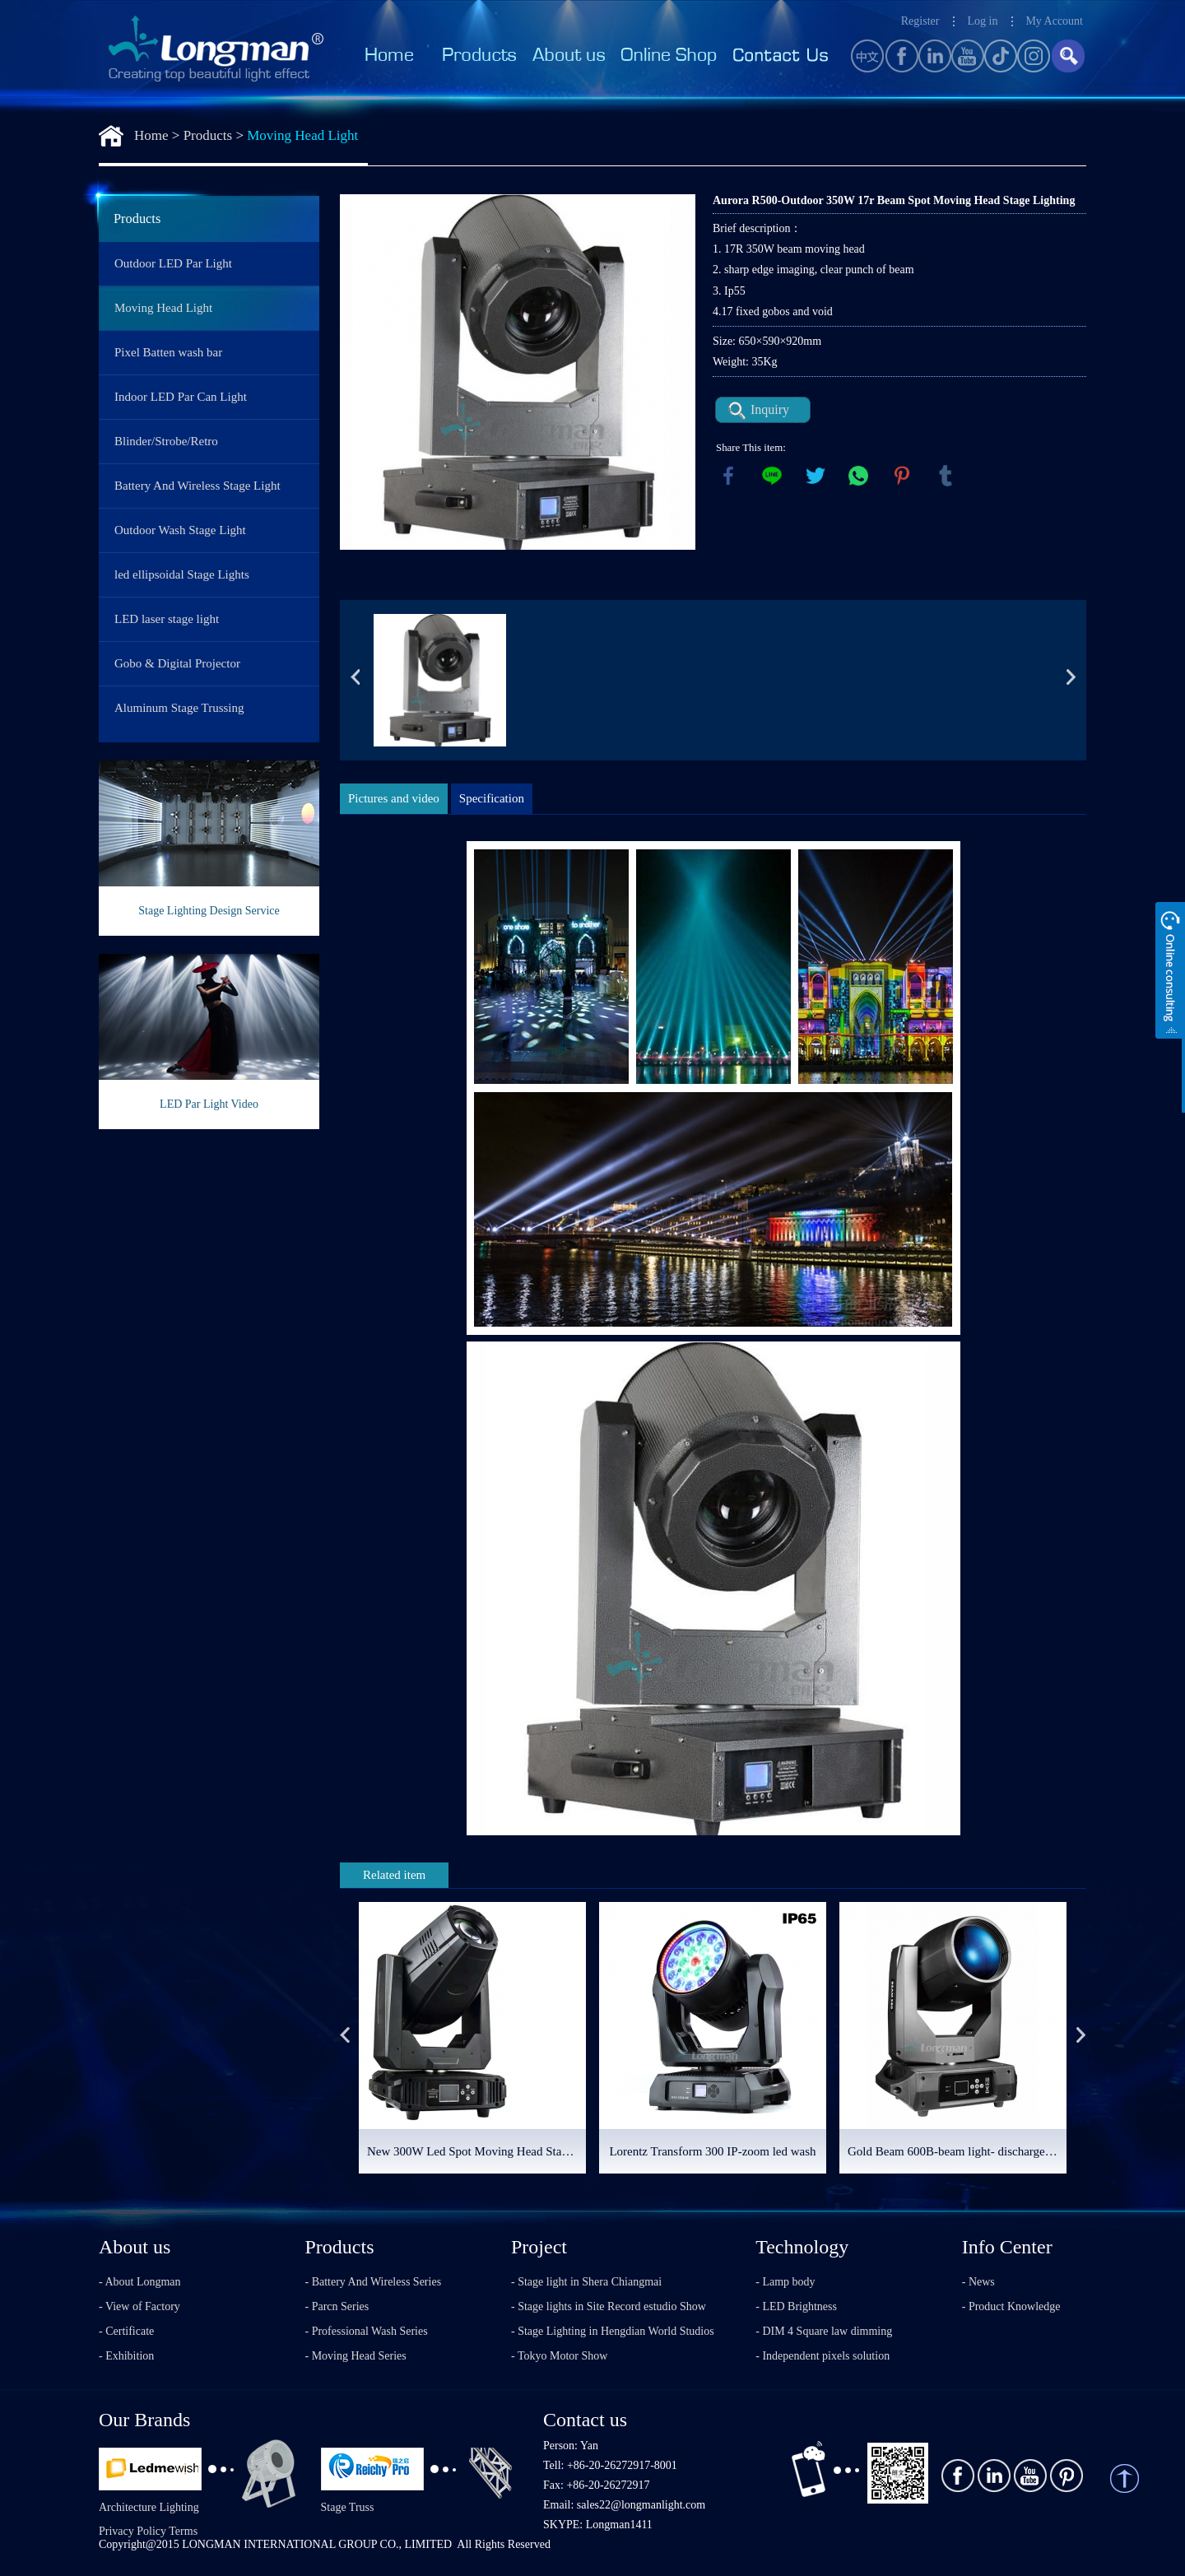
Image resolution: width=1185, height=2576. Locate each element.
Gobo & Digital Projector (177, 663)
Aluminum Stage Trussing (179, 707)
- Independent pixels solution (822, 2356)
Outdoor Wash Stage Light (180, 530)
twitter (815, 475)
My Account (1054, 21)
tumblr (945, 475)
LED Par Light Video (209, 1104)
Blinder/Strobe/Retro (166, 441)
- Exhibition (126, 2356)
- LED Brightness (796, 2306)
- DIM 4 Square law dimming (823, 2331)
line (772, 475)
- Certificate (126, 2331)
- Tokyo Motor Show (559, 2356)
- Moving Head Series (356, 2356)
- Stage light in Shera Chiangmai (586, 2282)
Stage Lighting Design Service (208, 910)
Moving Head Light (302, 135)
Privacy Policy (132, 2531)
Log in (982, 21)
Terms (183, 2531)
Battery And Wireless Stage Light (197, 485)
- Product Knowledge (1011, 2306)
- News (978, 2282)
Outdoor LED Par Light (173, 263)
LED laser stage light (166, 618)
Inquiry (769, 409)
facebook (728, 475)
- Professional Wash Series (366, 2331)
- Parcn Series (337, 2306)
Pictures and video (393, 798)
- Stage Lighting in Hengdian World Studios (612, 2331)
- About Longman (140, 2282)
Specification (491, 798)
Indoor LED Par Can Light (180, 396)
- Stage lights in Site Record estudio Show (608, 2306)
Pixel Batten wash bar (168, 352)
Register (920, 21)
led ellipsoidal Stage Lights (181, 574)
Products (208, 135)
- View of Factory (139, 2306)
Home (151, 135)
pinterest (902, 475)
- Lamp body (785, 2282)
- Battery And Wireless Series (373, 2282)
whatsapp (858, 475)
